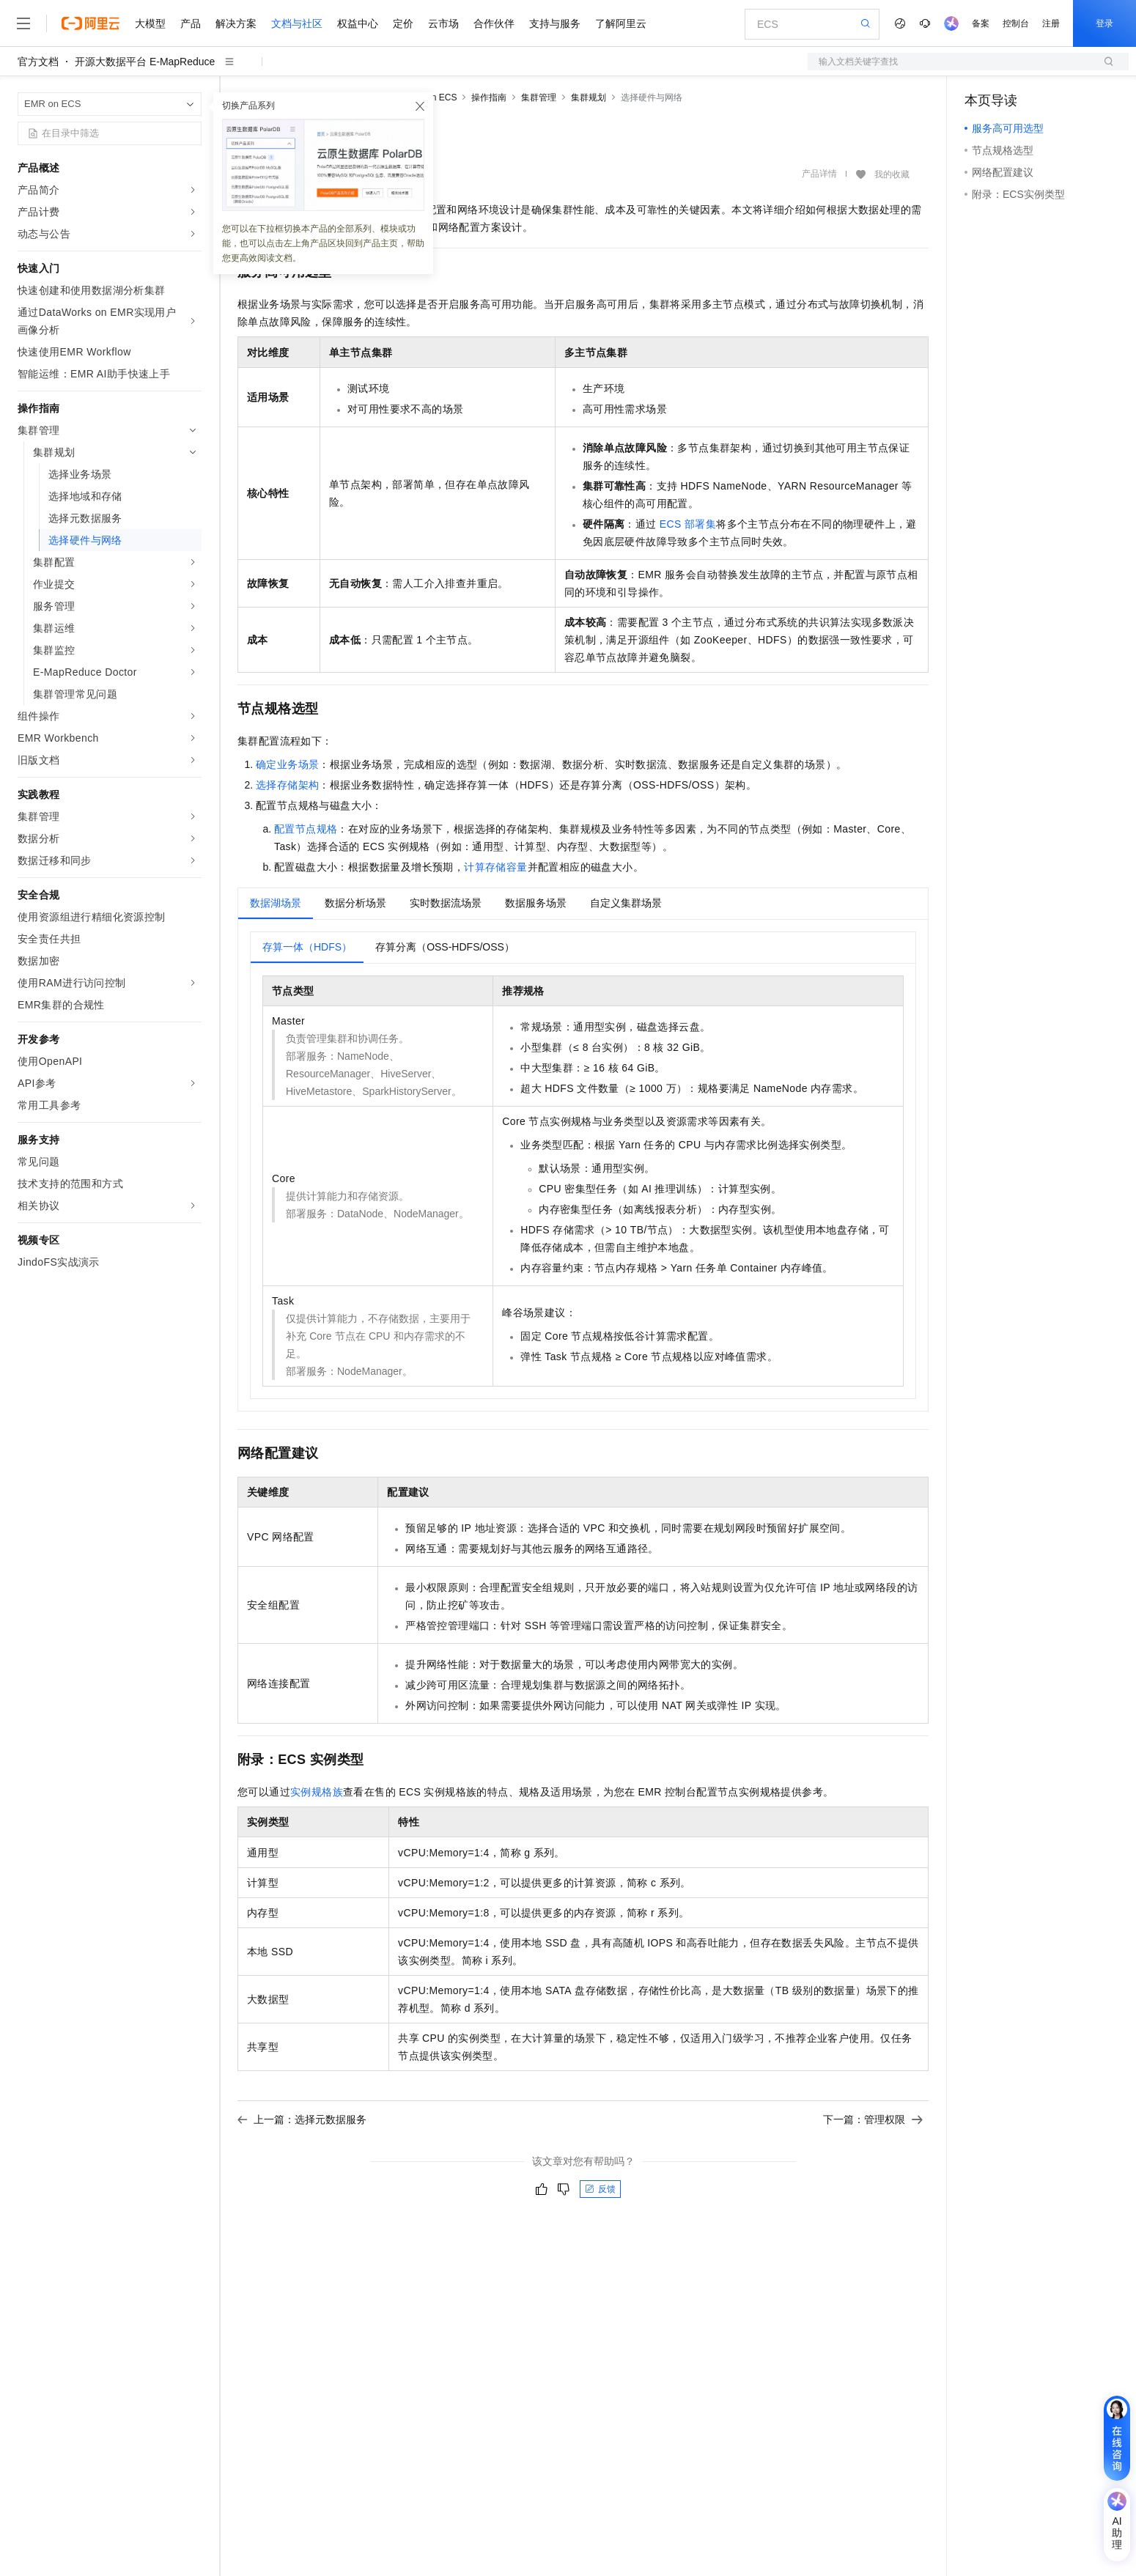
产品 (190, 23)
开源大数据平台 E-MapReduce (145, 61)
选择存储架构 (287, 785)
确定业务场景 (287, 764)
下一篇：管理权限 (873, 2119)
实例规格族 (316, 1792)
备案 (980, 23)
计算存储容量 (495, 867)
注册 (1051, 23)
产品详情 (819, 174)
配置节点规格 (305, 829)
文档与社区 (296, 23)
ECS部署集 (688, 524)
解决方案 (236, 23)
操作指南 (488, 97)
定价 (403, 23)
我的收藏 (892, 174)
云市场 (443, 23)
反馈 (600, 2189)
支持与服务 (554, 23)
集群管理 (538, 97)
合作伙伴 (493, 23)
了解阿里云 (620, 23)
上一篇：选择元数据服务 (301, 2119)
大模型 (150, 23)
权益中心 (357, 23)
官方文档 (38, 61)
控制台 (1016, 23)
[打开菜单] (23, 23)
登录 (1104, 23)
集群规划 (588, 97)
